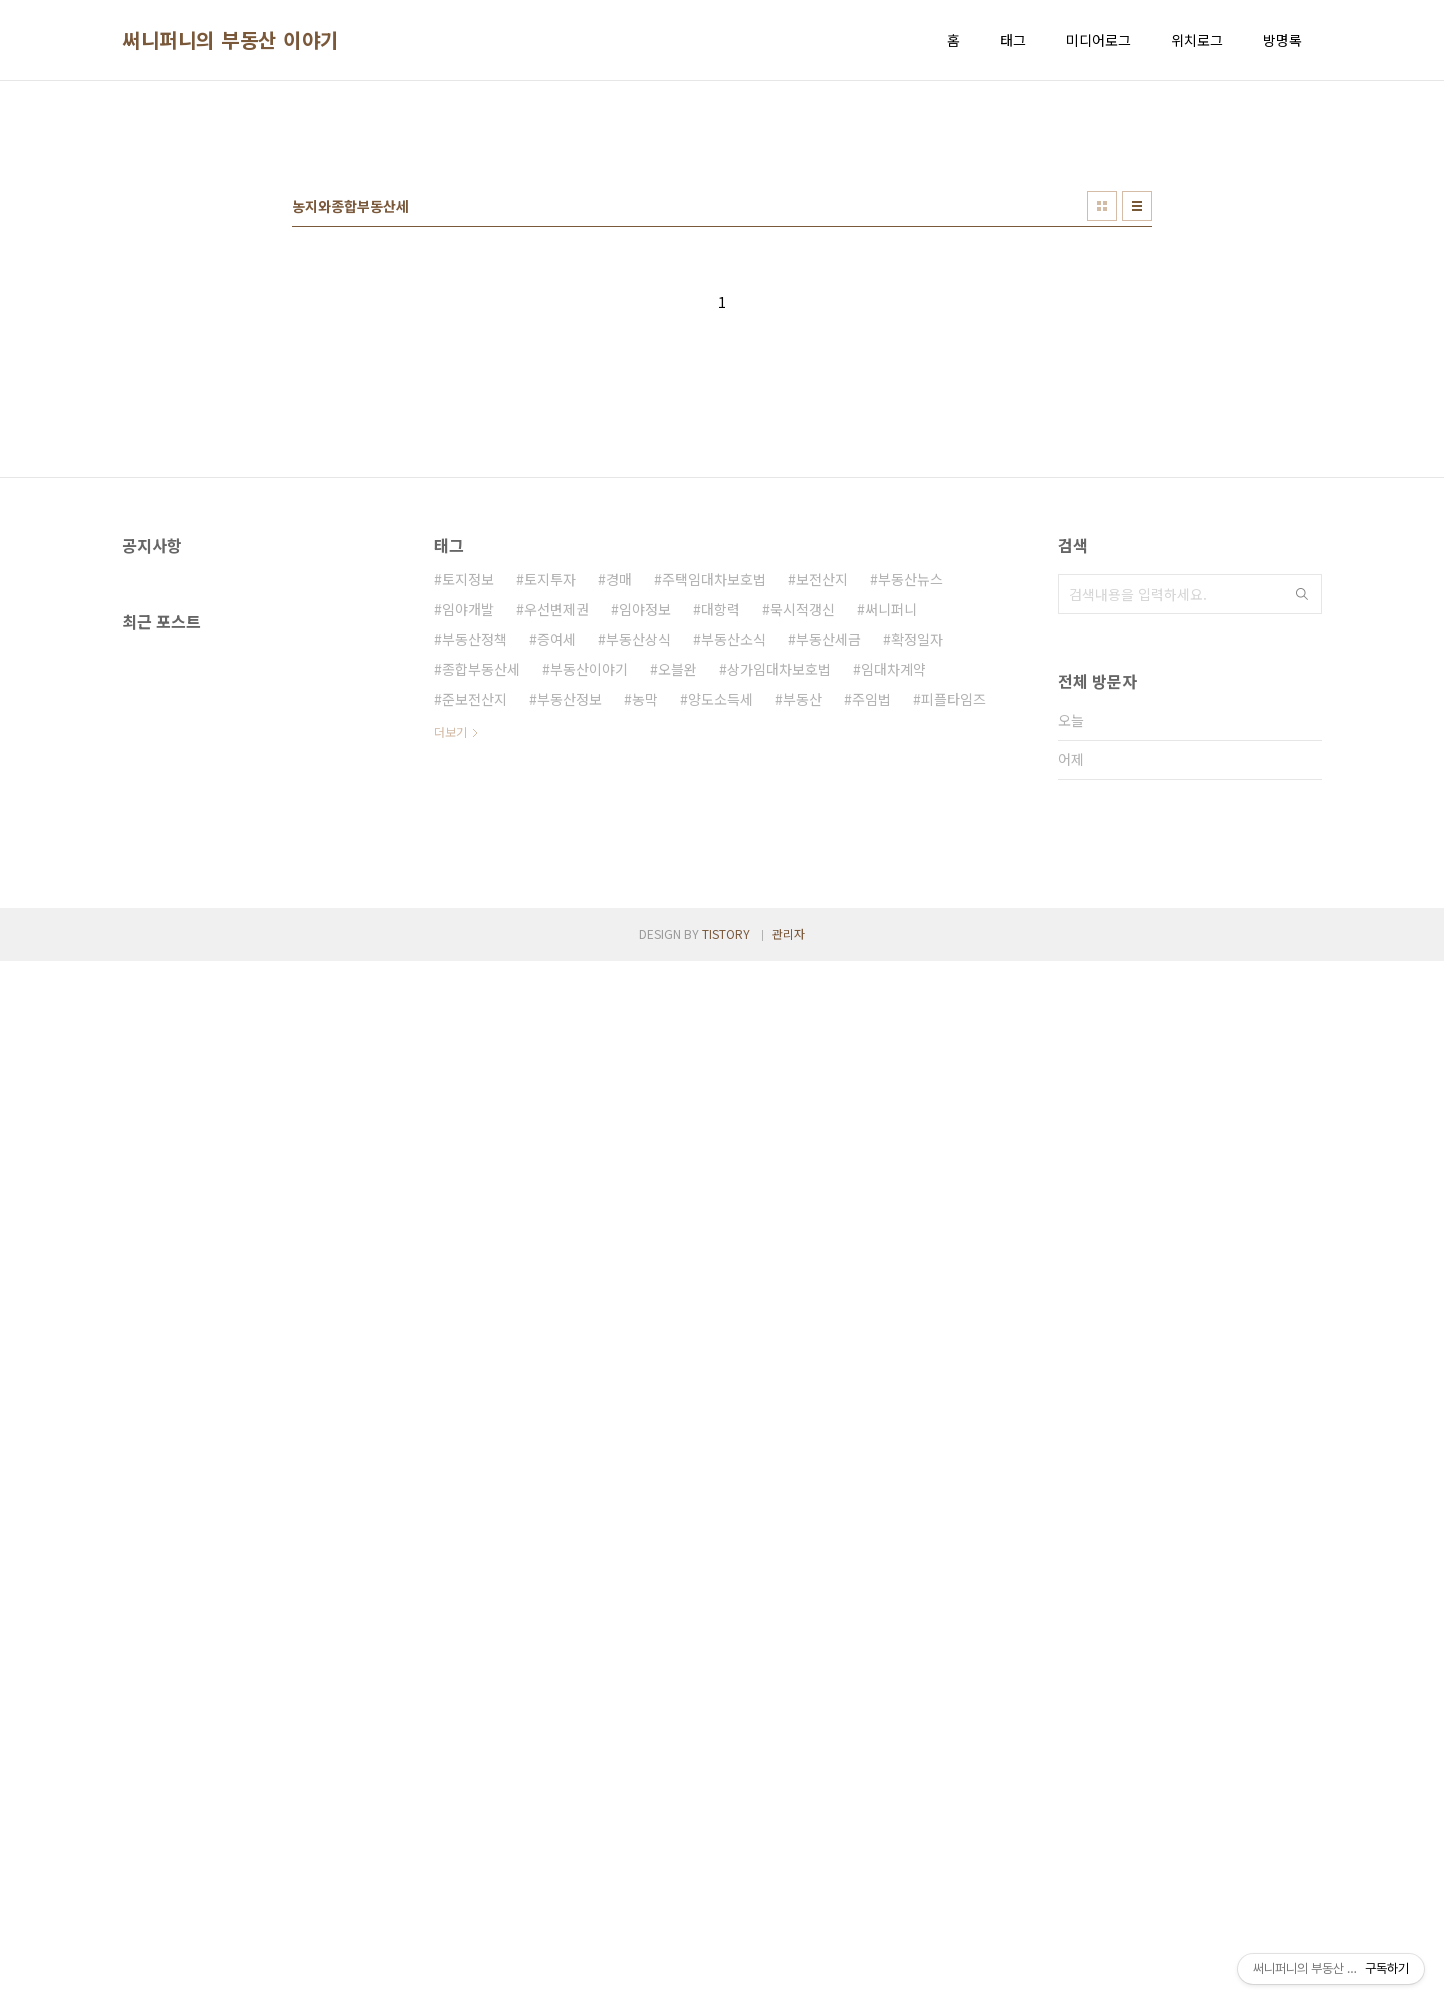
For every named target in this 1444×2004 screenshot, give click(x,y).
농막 (645, 979)
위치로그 (1197, 40)
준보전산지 (474, 979)
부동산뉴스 (910, 859)
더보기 (450, 1011)
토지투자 (550, 859)
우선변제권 (556, 889)
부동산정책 (474, 919)
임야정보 (645, 889)
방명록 (1282, 40)
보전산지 (822, 859)
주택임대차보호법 (714, 859)
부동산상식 (638, 919)
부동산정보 (569, 979)
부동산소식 (733, 919)
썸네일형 (1102, 486)
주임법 (871, 979)
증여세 (556, 919)
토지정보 (468, 859)
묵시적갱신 (802, 889)
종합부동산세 (481, 949)
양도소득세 (720, 979)
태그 (1013, 40)
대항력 (720, 889)
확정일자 (917, 919)
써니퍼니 (891, 889)
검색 (1302, 874)
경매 (619, 859)
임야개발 (468, 889)
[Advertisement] (722, 251)
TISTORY (726, 1976)
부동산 (802, 979)
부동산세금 (828, 919)
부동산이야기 (589, 949)
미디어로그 (1098, 40)
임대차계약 (893, 949)
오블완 (677, 949)
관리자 (788, 1976)
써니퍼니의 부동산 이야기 (230, 40)
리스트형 (1137, 486)
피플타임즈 (953, 979)
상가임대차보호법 (779, 949)
